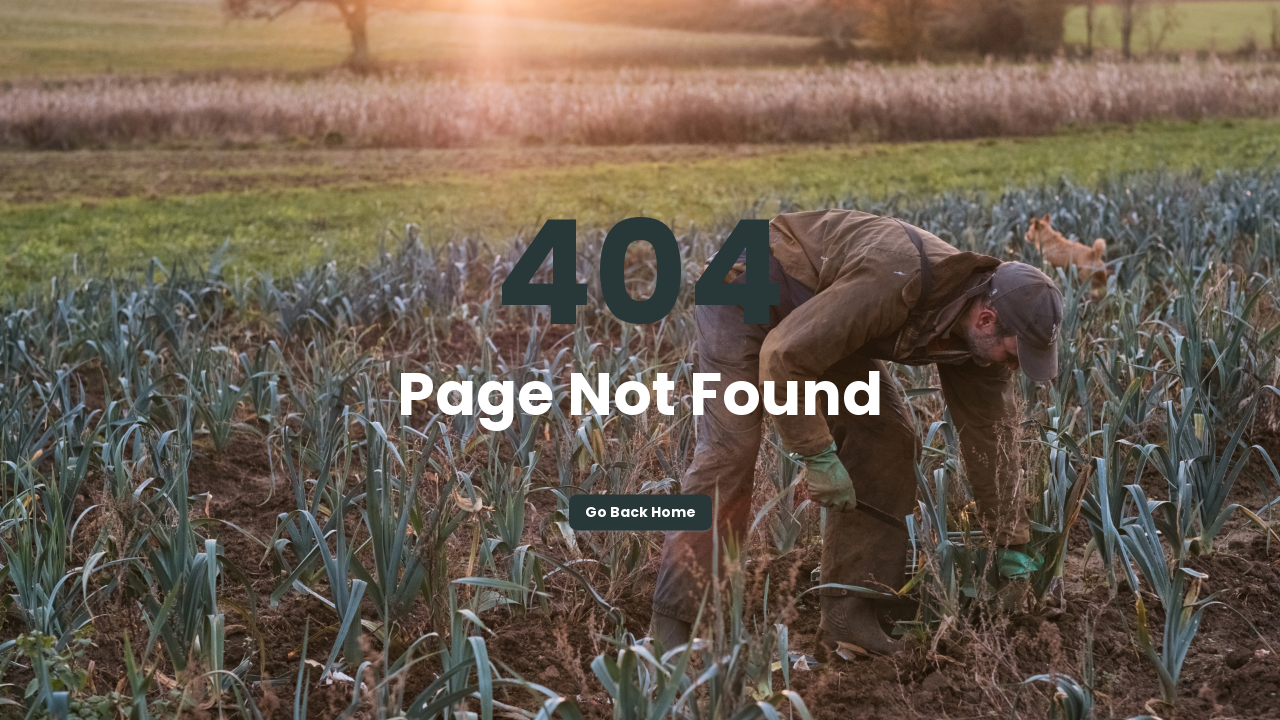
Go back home (640, 513)
